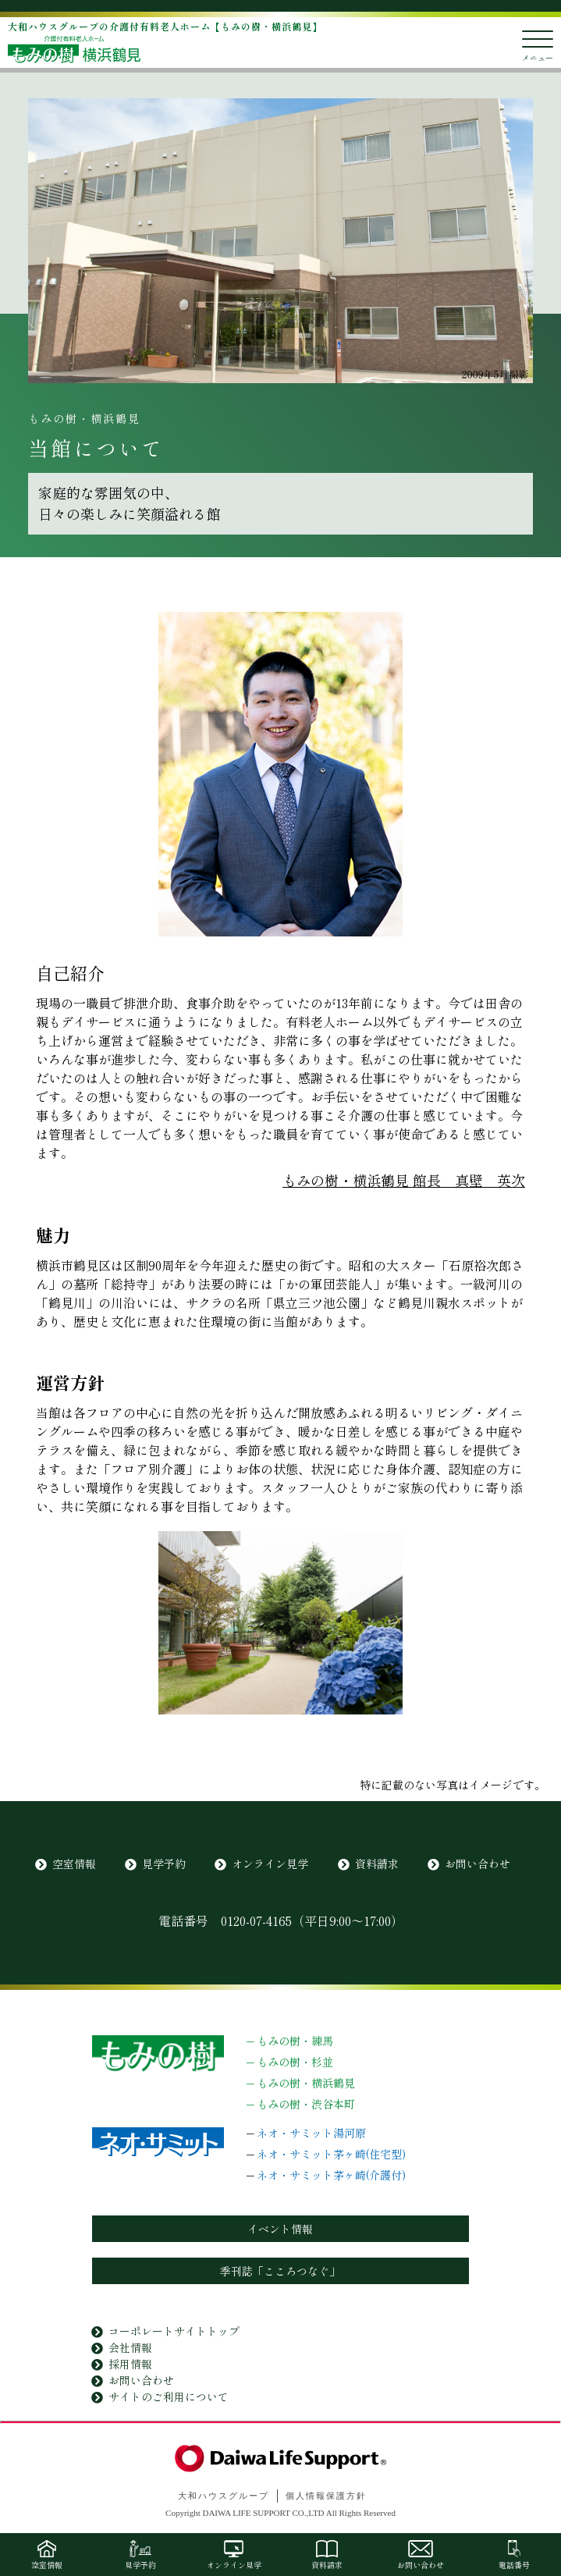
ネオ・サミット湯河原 (311, 2133)
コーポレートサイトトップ (174, 2331)
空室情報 (74, 1863)
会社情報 (130, 2347)
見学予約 (164, 1863)
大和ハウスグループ (223, 2495)
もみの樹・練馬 (295, 2040)
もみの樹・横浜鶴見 (306, 2083)
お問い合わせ (477, 1863)
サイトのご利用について (168, 2396)
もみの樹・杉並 (295, 2062)
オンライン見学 (270, 1863)
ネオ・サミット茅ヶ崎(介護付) (331, 2175)
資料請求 (377, 1863)
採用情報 (130, 2364)
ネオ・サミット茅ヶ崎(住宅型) (331, 2154)
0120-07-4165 (256, 1920)
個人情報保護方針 (326, 2495)
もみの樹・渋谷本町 (306, 2104)
